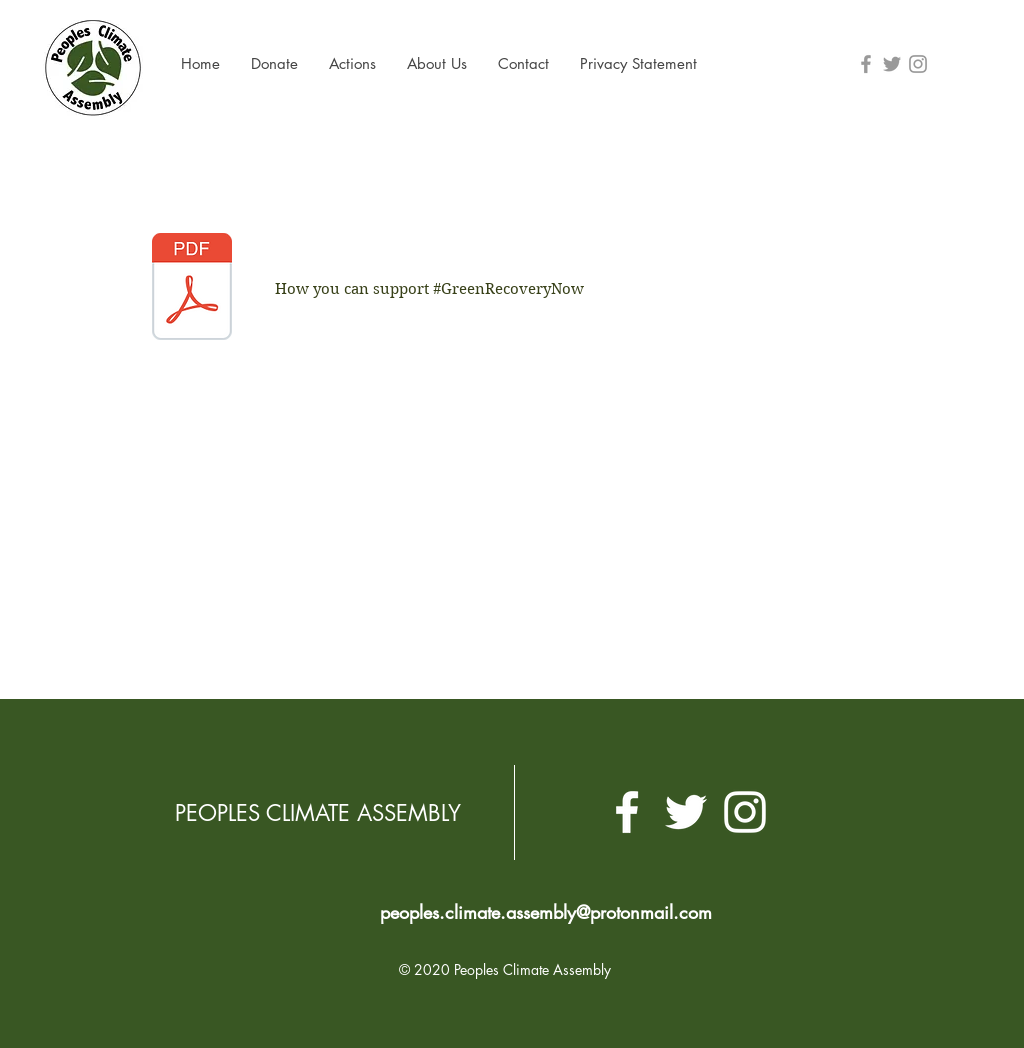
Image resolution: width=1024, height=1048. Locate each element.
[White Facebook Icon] (627, 812)
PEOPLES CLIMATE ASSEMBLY (318, 813)
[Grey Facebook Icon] (866, 64)
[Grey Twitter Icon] (892, 64)
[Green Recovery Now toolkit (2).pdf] (192, 289)
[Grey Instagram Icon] (918, 64)
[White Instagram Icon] (745, 812)
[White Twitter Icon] (686, 812)
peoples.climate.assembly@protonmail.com (546, 912)
